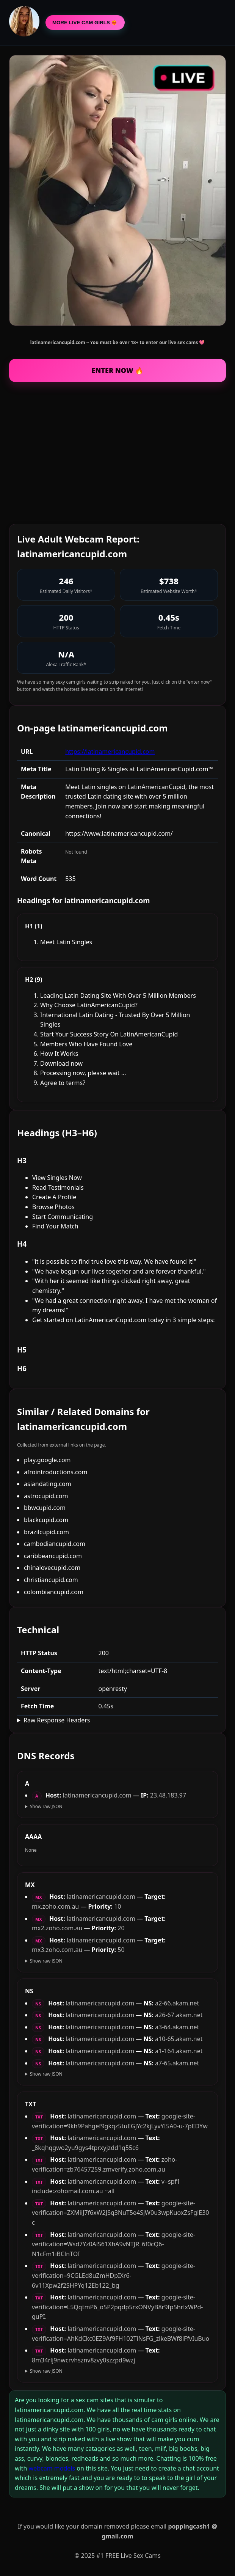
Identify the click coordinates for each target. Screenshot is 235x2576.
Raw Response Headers (57, 1720)
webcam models (52, 2468)
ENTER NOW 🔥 (118, 370)
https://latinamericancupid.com (110, 751)
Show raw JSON (46, 1806)
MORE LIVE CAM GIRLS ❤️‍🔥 (85, 22)
